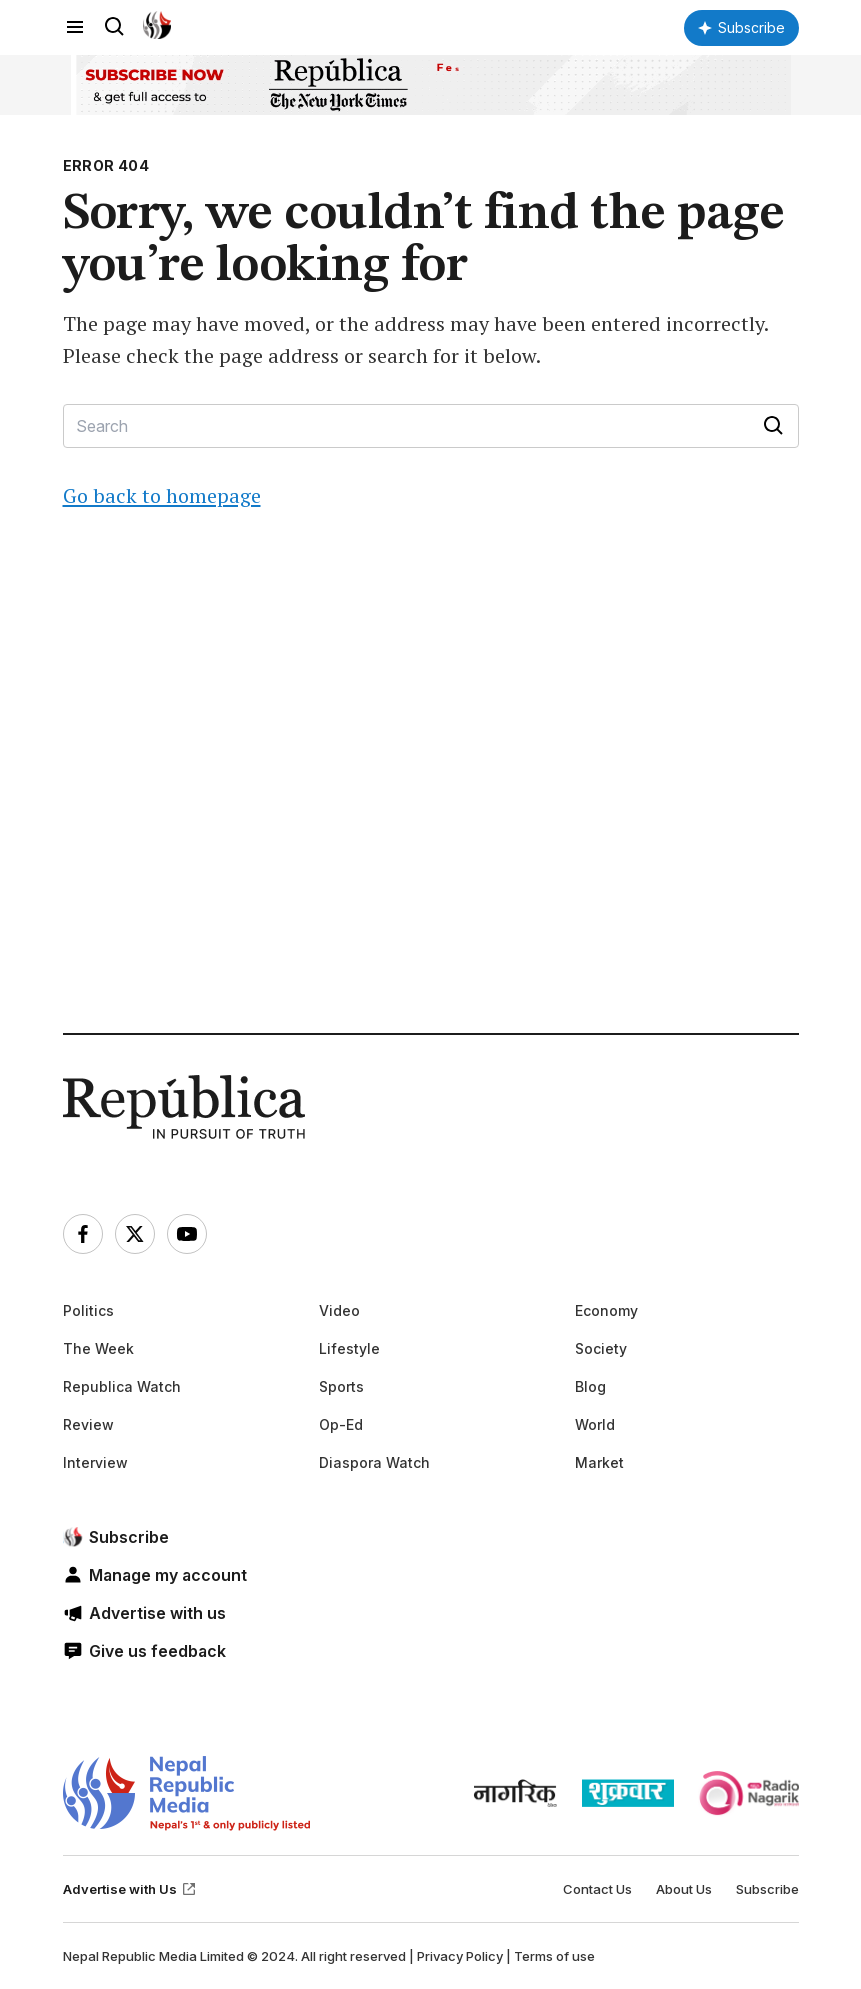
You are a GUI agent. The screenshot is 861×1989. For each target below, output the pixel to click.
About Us (684, 1889)
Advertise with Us (130, 1889)
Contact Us (597, 1889)
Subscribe (767, 1889)
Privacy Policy (460, 1956)
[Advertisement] (431, 812)
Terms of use (554, 1956)
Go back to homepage (162, 495)
